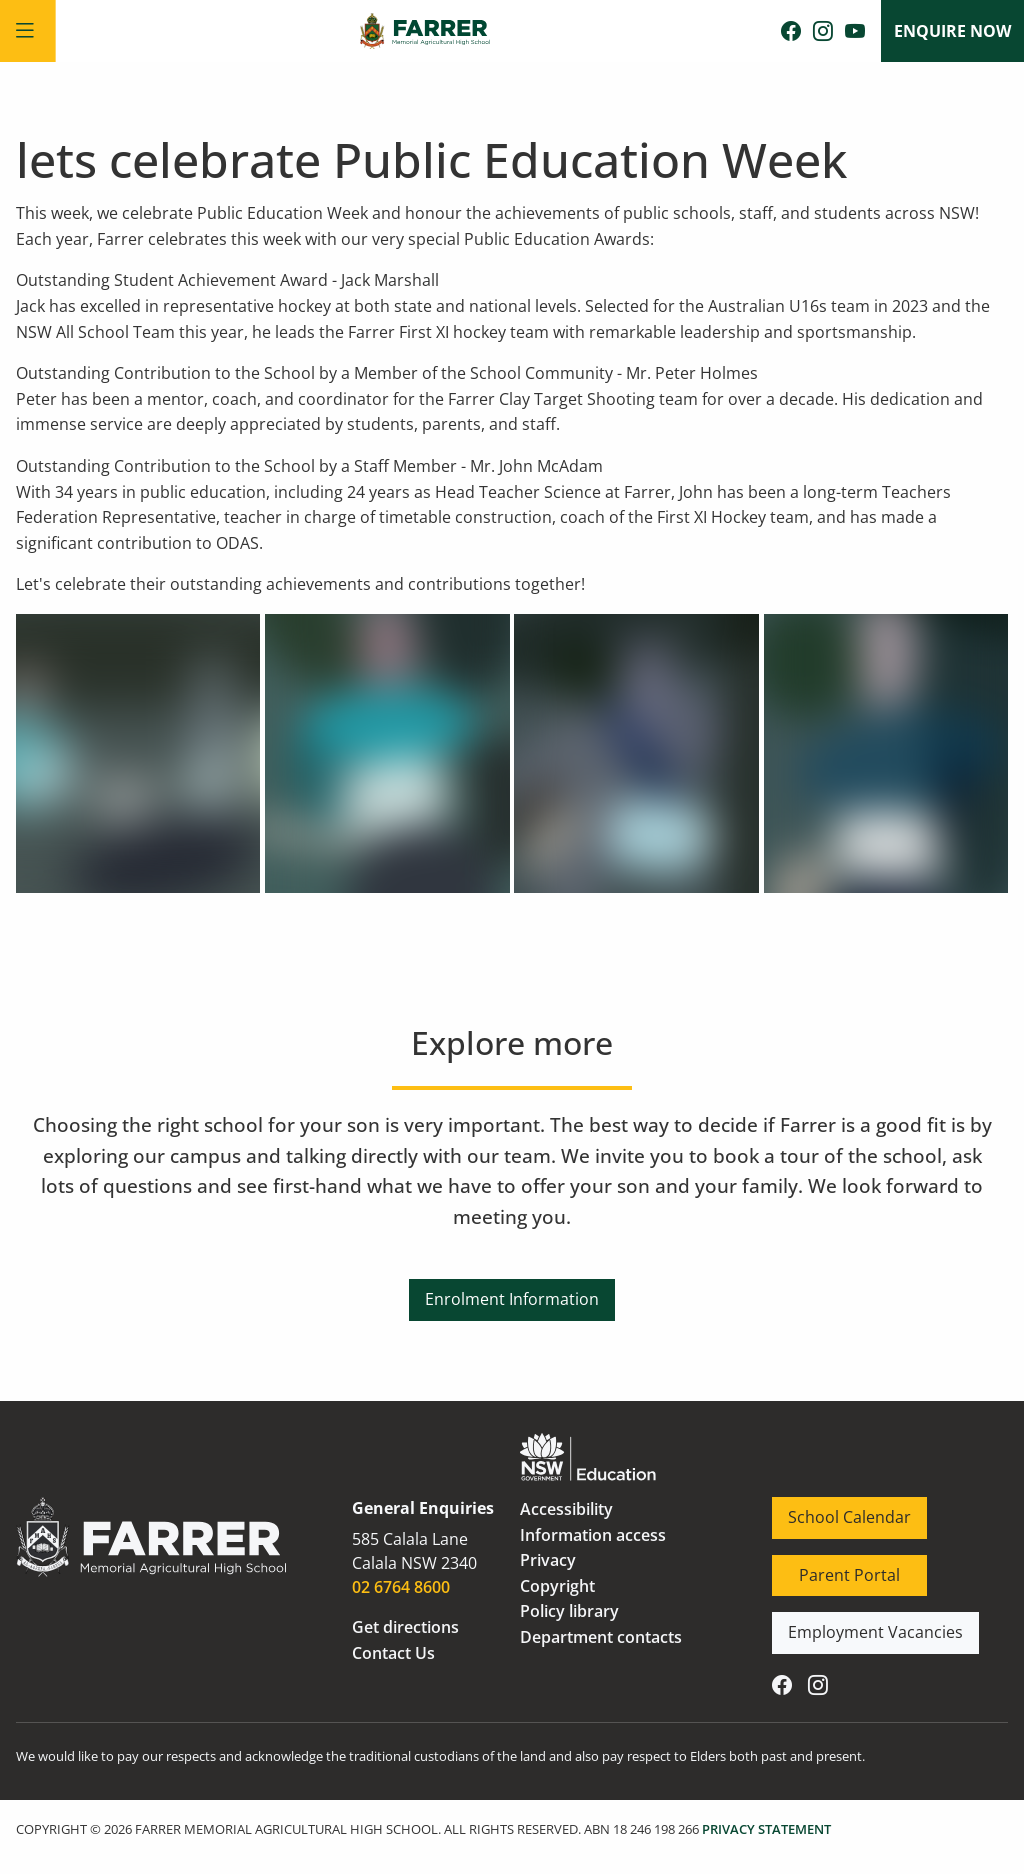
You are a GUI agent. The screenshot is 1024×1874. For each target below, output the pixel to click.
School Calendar (833, 1509)
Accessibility (566, 1509)
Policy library (569, 1611)
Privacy (548, 1560)
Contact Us (393, 1653)
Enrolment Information (512, 1291)
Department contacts (601, 1637)
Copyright (557, 1586)
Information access (593, 1535)
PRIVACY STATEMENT (766, 1829)
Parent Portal (822, 1567)
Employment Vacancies (860, 1624)
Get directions (405, 1627)
